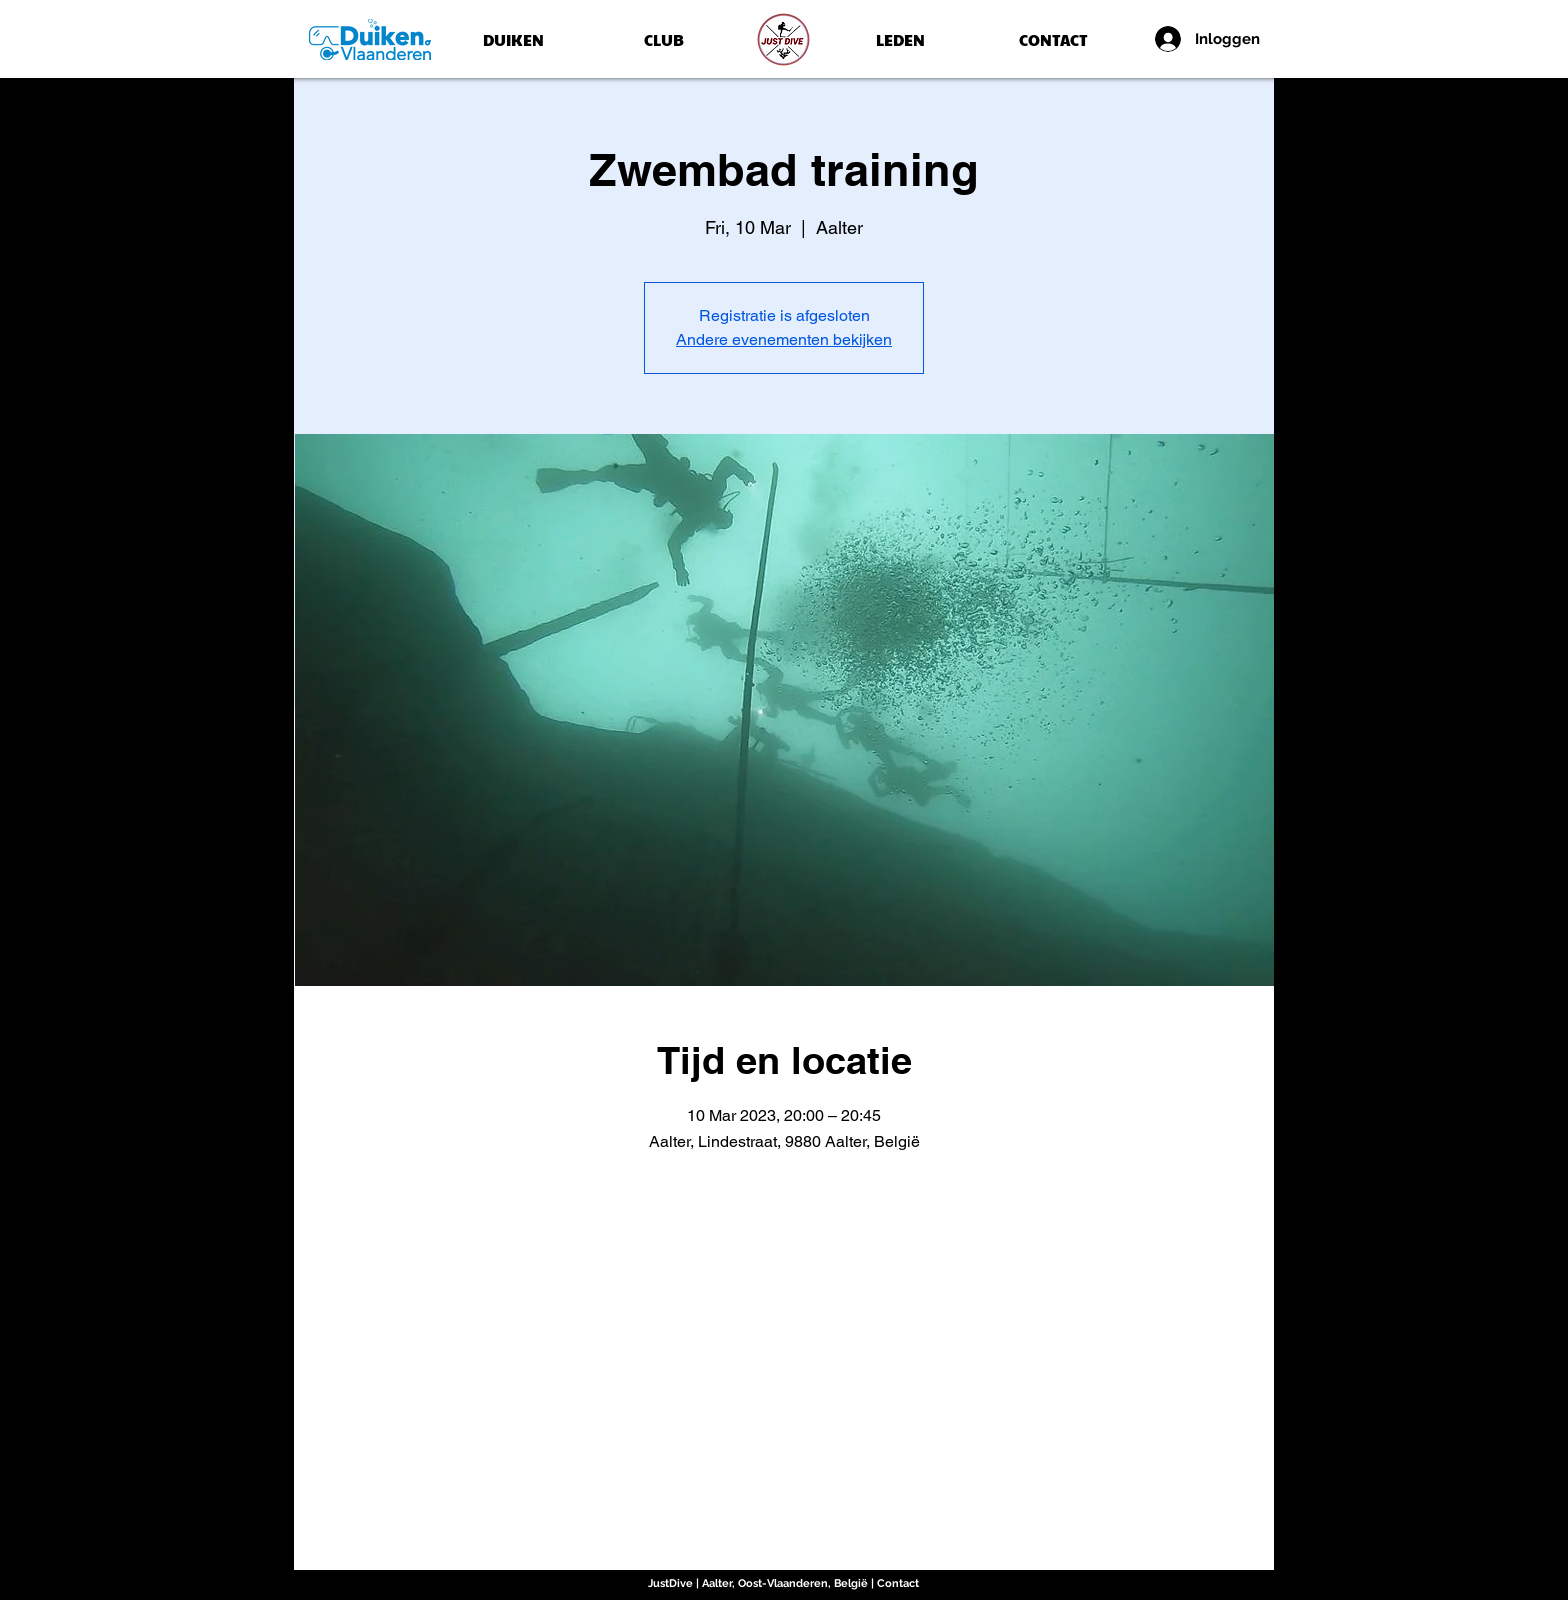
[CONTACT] (1053, 39)
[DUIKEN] (513, 39)
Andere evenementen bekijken (784, 339)
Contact (898, 1583)
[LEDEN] (900, 39)
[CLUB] (664, 39)
